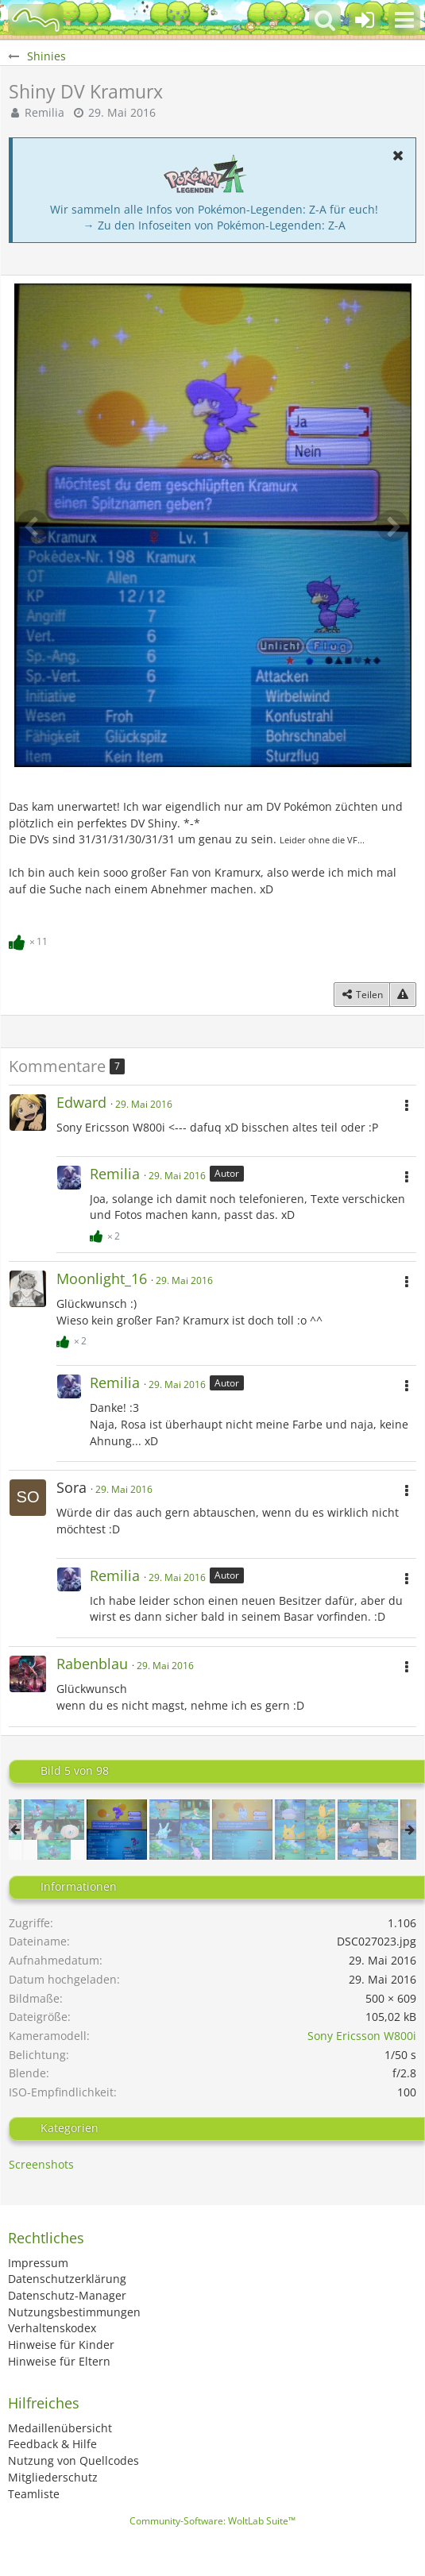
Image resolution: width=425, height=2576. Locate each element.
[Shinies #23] (368, 1829)
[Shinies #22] (305, 1829)
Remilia (44, 112)
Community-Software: (212, 2521)
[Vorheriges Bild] (32, 526)
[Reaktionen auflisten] (30, 939)
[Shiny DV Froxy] (242, 1829)
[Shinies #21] (179, 1829)
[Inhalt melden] (402, 995)
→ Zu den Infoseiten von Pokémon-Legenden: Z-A (214, 225)
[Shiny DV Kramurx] (117, 1829)
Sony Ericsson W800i (361, 2035)
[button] (404, 20)
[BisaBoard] (36, 20)
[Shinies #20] (54, 1829)
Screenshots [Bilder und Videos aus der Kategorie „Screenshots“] (41, 2164)
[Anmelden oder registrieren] (365, 20)
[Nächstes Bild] (392, 526)
